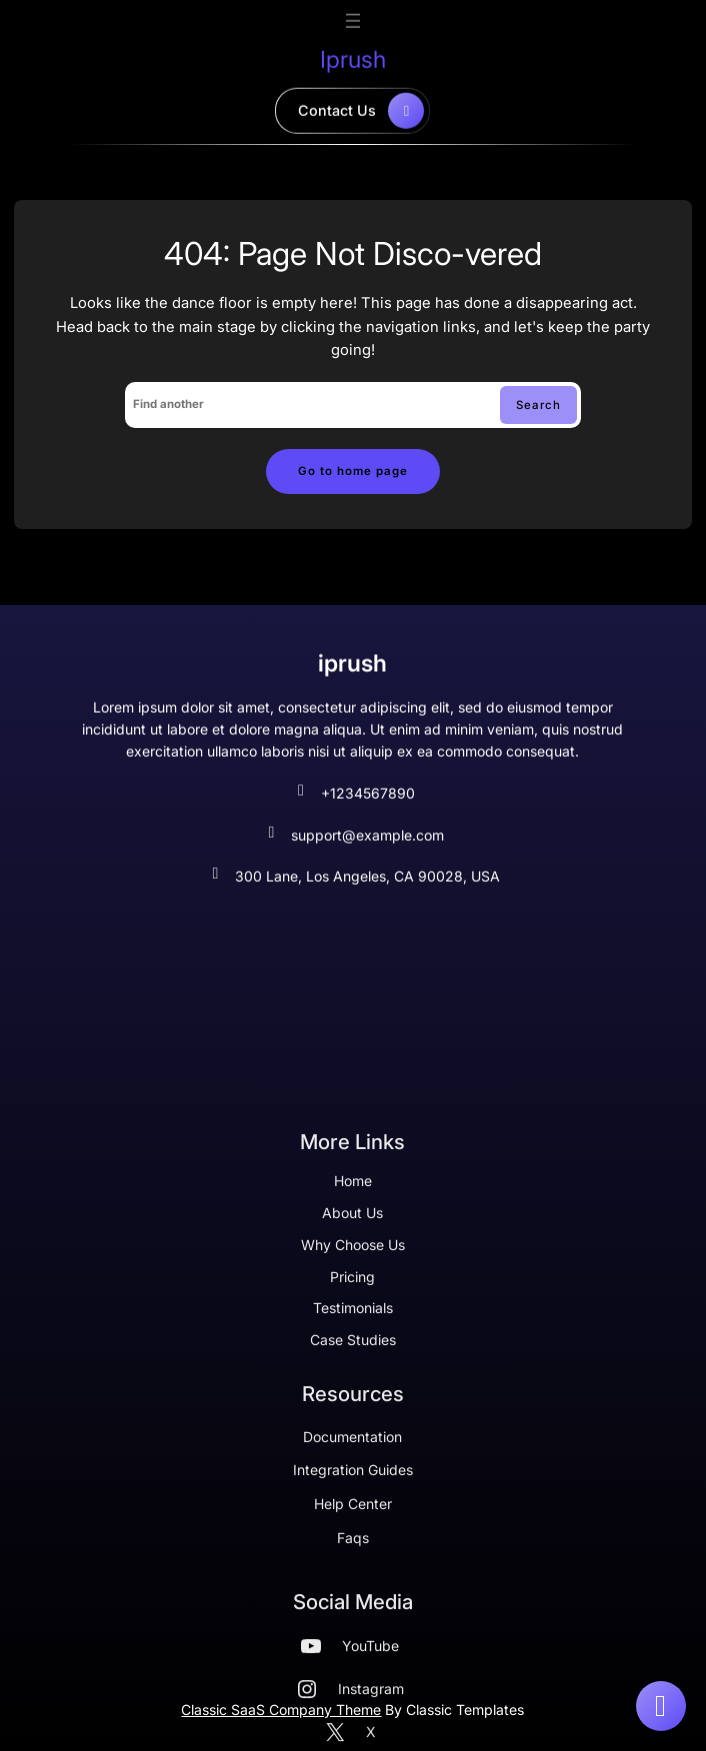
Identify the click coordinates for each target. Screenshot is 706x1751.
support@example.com (352, 850)
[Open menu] (353, 17)
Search (538, 405)
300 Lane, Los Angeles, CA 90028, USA (352, 891)
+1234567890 (353, 808)
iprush (353, 55)
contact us (361, 107)
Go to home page (353, 471)
